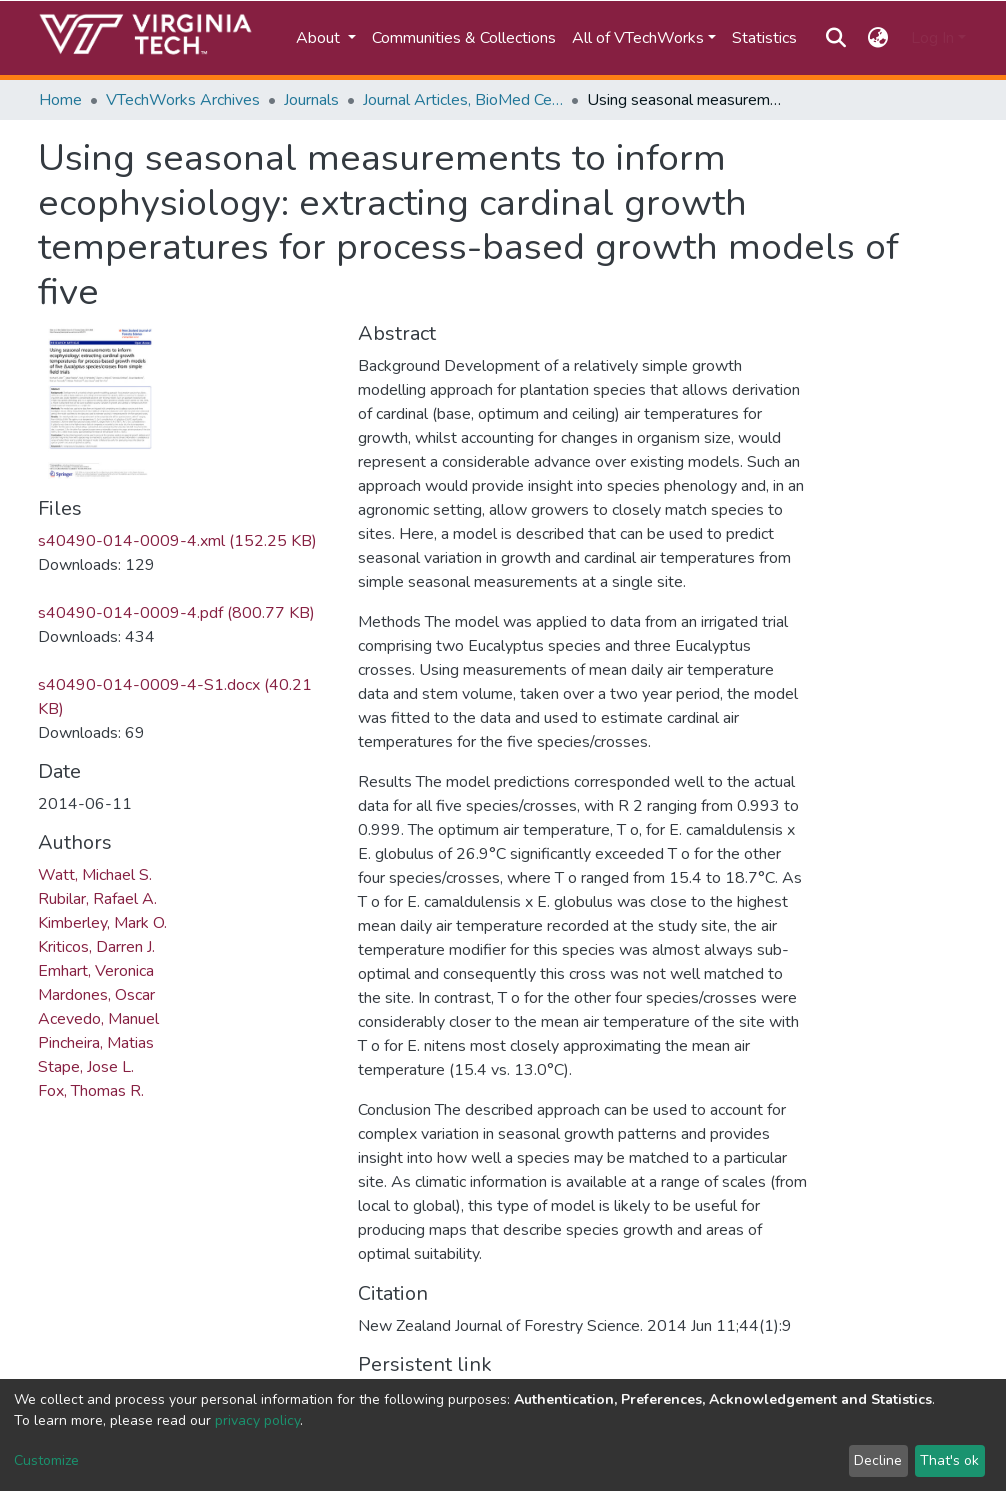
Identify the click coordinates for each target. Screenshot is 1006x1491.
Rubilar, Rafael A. (97, 899)
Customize (46, 1460)
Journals (311, 100)
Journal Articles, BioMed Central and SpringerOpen (463, 100)
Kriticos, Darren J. (96, 947)
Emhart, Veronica (96, 971)
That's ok (949, 1460)
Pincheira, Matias (96, 1043)
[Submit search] (835, 38)
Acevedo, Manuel (98, 1019)
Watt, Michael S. (95, 875)
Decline (878, 1460)
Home (60, 100)
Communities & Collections (464, 38)
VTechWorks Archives (183, 100)
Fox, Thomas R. (91, 1091)
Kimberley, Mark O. (102, 923)
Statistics (764, 38)
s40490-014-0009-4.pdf (176, 613)
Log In (932, 38)
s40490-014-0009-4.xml (177, 541)
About (320, 38)
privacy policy (257, 1420)
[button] (878, 38)
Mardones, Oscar (96, 995)
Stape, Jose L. (86, 1067)
